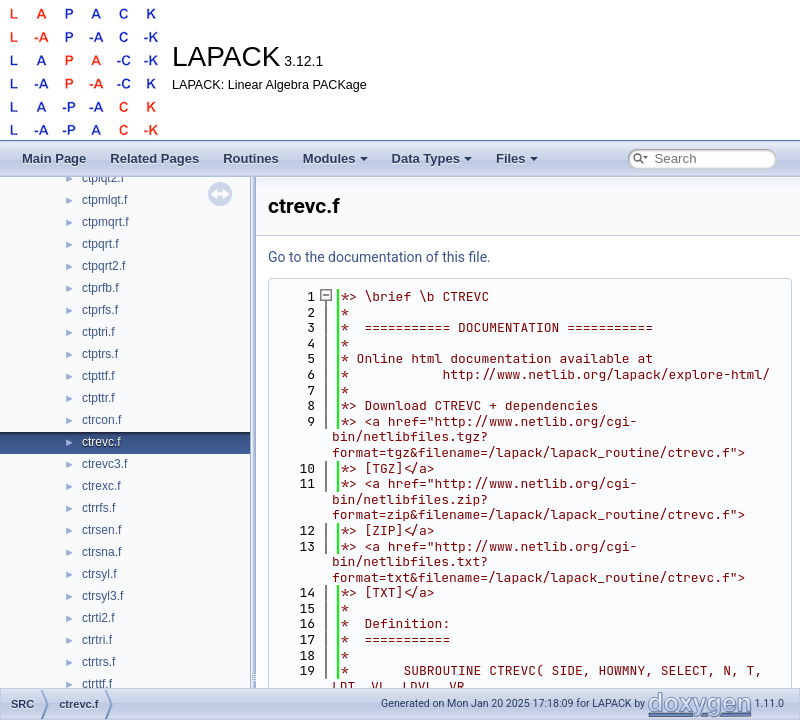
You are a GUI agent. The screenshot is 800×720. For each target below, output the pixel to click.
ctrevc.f (101, 442)
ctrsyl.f (99, 574)
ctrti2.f (98, 618)
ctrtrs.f (98, 662)
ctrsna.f (101, 552)
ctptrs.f (100, 354)
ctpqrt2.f (103, 266)
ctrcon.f (101, 420)
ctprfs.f (100, 310)
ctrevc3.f (104, 464)
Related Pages (154, 158)
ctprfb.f (100, 288)
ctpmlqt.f (104, 200)
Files (517, 158)
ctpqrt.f (100, 244)
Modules (335, 158)
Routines (251, 158)
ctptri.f (98, 332)
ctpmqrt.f (105, 222)
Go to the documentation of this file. (379, 257)
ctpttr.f (98, 398)
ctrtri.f (97, 640)
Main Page (54, 158)
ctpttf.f (98, 376)
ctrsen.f (101, 530)
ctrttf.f (97, 684)
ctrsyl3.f (102, 596)
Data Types (432, 158)
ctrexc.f (101, 486)
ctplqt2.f (103, 178)
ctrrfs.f (98, 508)
